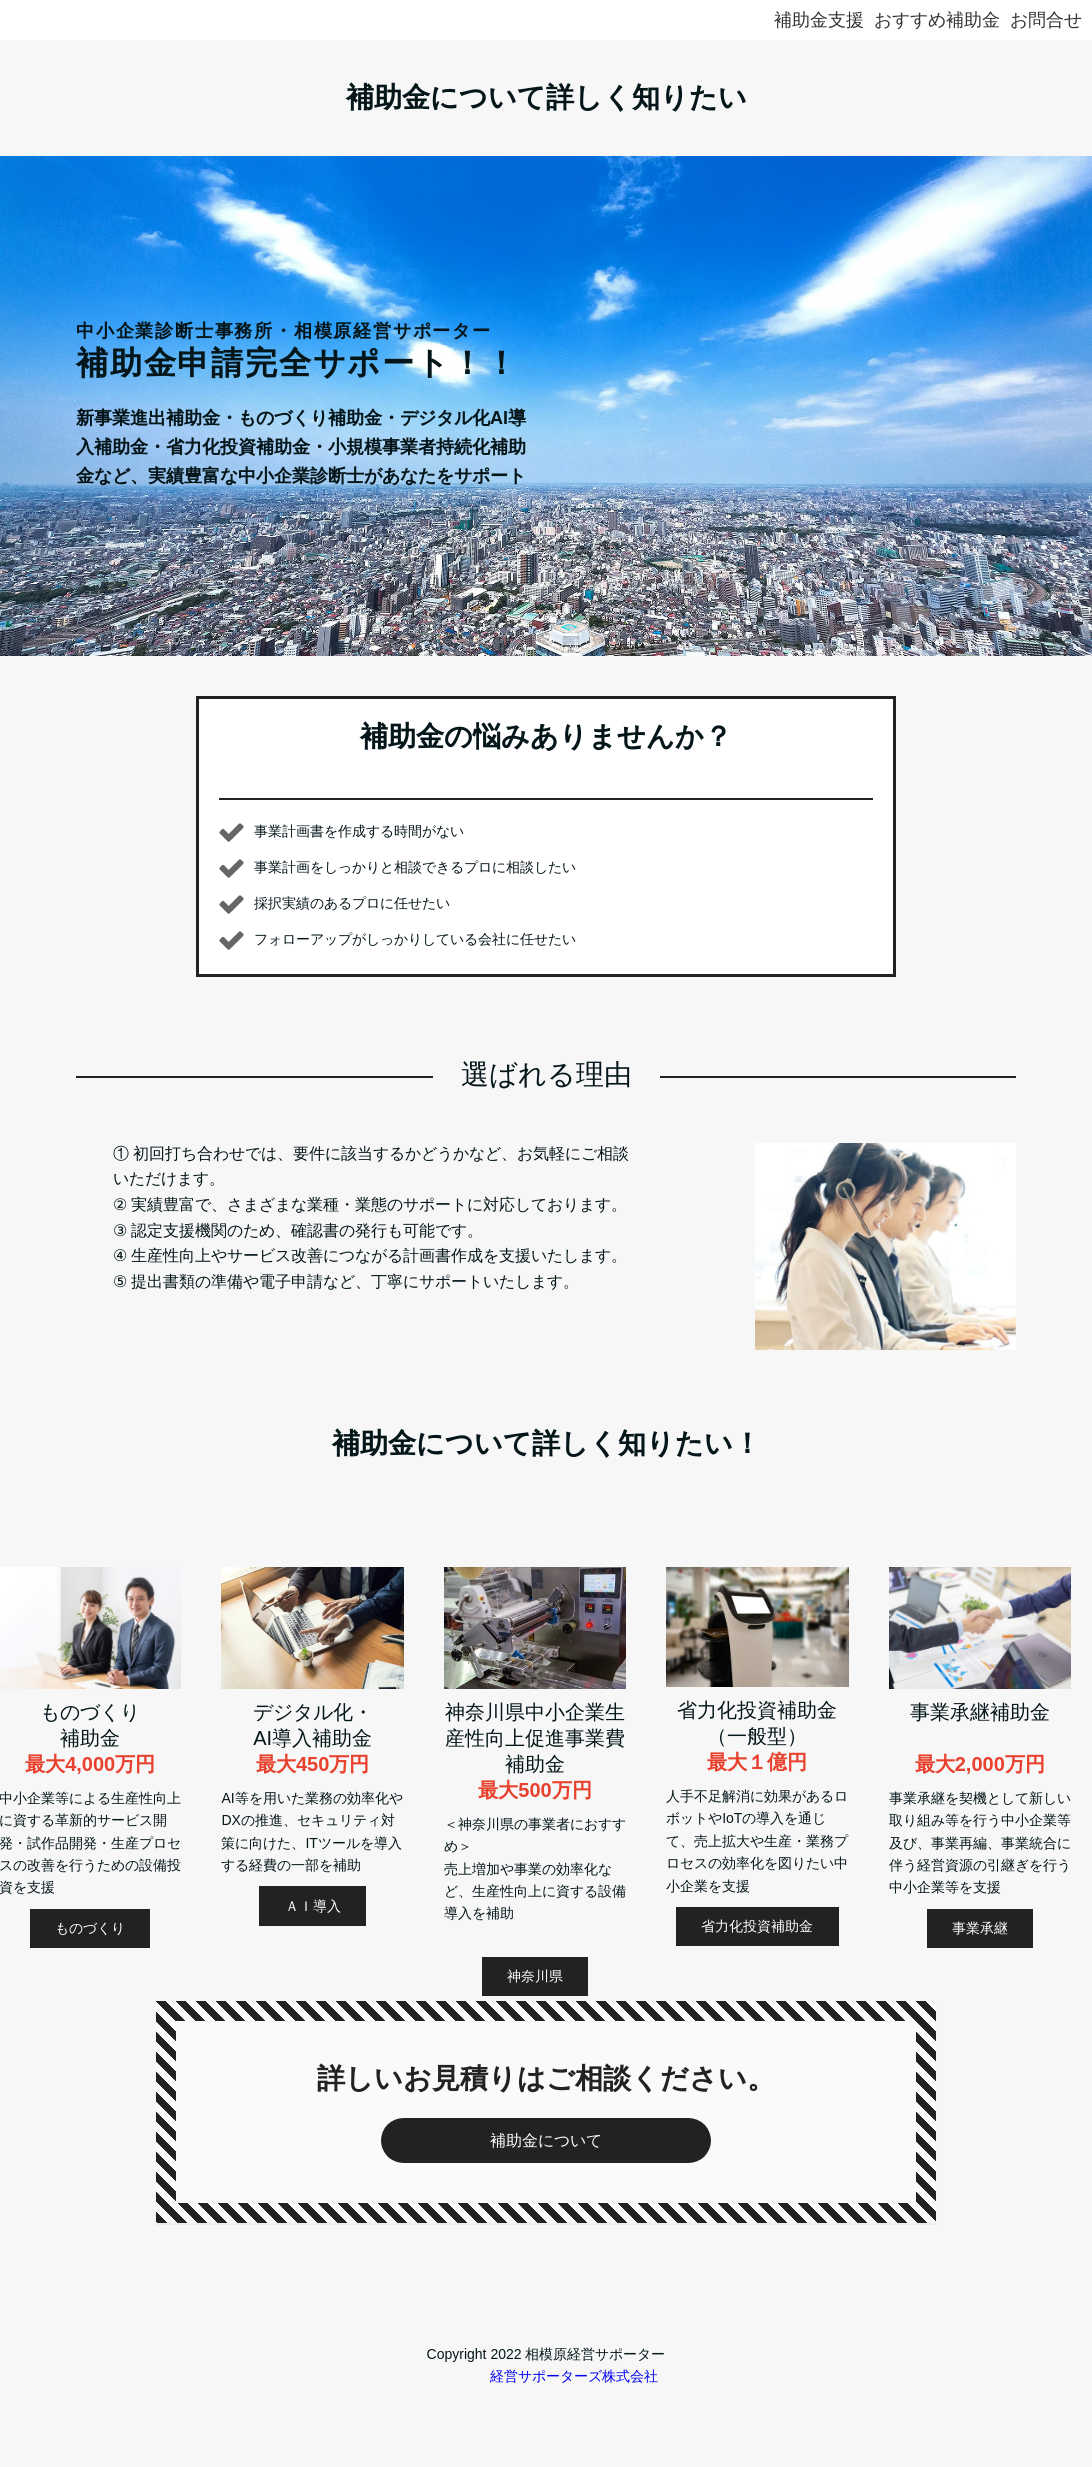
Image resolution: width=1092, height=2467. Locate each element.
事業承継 (980, 1928)
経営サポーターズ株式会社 (574, 2376)
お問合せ (1046, 20)
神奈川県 (535, 1976)
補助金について (546, 2140)
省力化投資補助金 (757, 1926)
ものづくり (90, 1928)
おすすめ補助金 (937, 20)
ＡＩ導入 (313, 1906)
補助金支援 (819, 20)
